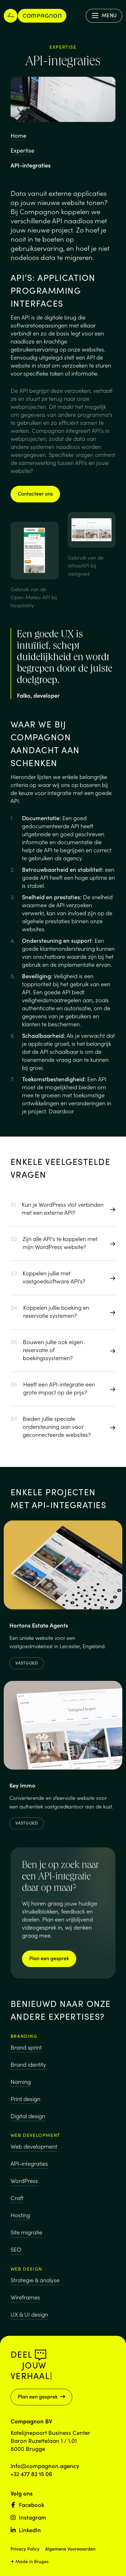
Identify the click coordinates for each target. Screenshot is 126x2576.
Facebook (27, 2504)
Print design (25, 2102)
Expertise (22, 150)
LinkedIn (26, 2530)
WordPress (24, 2187)
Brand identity (28, 2068)
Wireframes (25, 2307)
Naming (21, 2085)
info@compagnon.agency (45, 2465)
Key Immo (22, 1791)
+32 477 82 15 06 (31, 2474)
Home (18, 135)
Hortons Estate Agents (38, 1629)
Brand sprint (26, 2051)
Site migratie (26, 2238)
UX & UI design (29, 2324)
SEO (16, 2255)
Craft (17, 2204)
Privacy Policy (25, 2548)
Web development (34, 2152)
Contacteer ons (35, 493)
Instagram (28, 2517)
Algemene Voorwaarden (70, 2548)
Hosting (20, 2221)
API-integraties (29, 2169)
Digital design (28, 2119)
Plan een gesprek (49, 1958)
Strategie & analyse (35, 2289)
